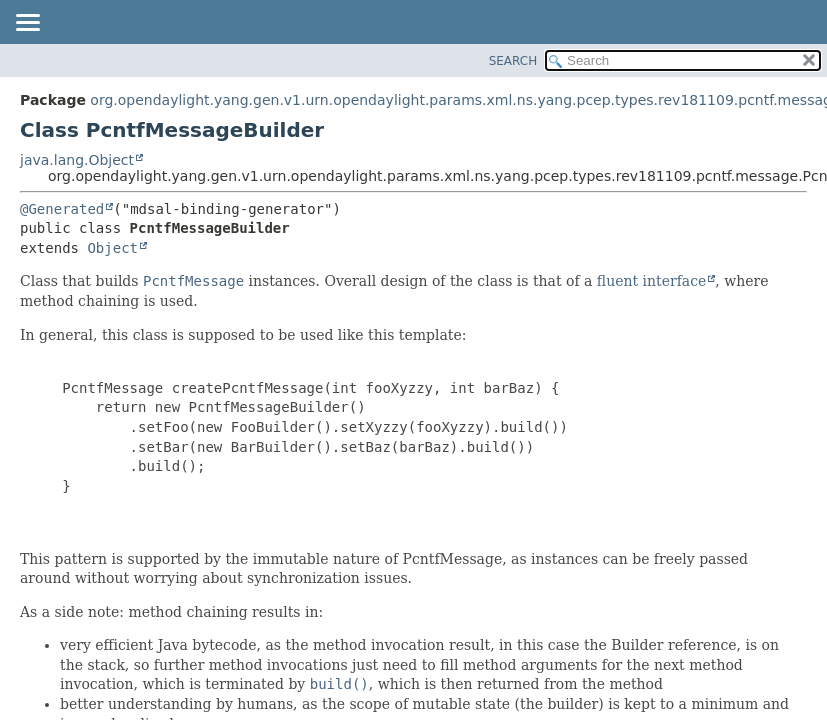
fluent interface (651, 281)
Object (112, 248)
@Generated (62, 209)
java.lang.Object (77, 160)
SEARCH (513, 61)
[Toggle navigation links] (27, 24)
